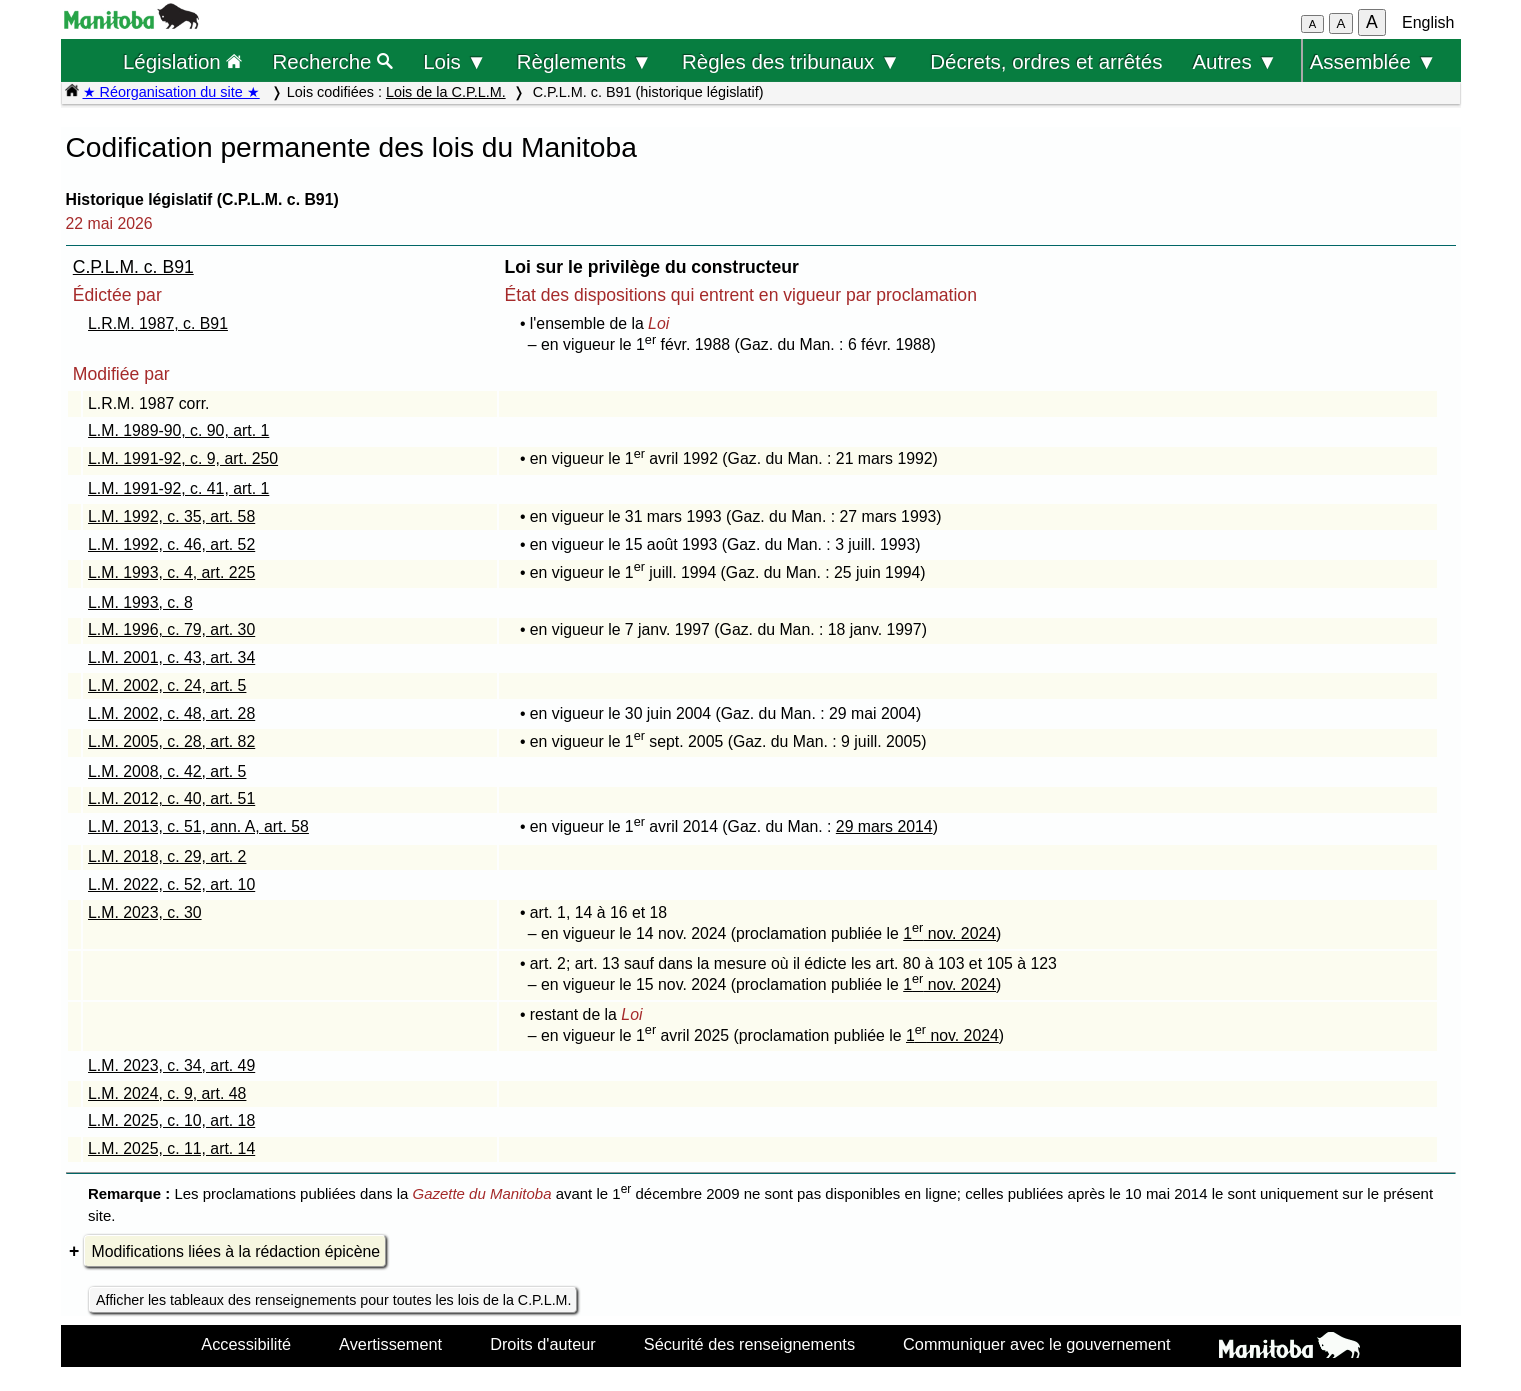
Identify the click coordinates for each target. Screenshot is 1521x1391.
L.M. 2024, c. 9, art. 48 (167, 1093)
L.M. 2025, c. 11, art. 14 (171, 1148)
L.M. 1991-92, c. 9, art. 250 (183, 458)
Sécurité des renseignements (749, 1344)
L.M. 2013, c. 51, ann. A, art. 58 (198, 826)
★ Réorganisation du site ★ (171, 92)
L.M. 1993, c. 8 (140, 602)
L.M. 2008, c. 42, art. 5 (167, 771)
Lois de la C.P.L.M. (446, 92)
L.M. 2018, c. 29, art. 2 (167, 856)
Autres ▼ (1234, 61)
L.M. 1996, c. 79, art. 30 (171, 629)
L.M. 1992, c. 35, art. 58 (171, 516)
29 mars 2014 (884, 826)
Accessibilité (246, 1344)
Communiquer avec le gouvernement (1036, 1344)
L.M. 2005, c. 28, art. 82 (171, 741)
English (1428, 22)
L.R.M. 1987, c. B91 (158, 323)
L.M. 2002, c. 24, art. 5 (167, 685)
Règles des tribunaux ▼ (791, 61)
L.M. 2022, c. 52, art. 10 (171, 884)
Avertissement (390, 1344)
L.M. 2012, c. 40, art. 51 (171, 798)
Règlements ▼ (584, 61)
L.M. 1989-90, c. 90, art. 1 (178, 430)
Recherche (333, 61)
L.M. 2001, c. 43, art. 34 (171, 657)
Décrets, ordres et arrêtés (1046, 61)
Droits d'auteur (543, 1344)
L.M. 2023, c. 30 (145, 912)
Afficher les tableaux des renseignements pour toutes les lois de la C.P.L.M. (334, 1300)
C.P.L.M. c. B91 (133, 267)
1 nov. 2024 (949, 933)
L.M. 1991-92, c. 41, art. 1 (178, 488)
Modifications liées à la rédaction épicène (236, 1251)
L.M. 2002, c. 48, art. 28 (171, 713)
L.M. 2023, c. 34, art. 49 (171, 1065)
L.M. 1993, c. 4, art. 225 (171, 572)
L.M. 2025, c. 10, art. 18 (171, 1120)
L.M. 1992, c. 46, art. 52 (171, 544)
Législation (183, 61)
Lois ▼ (455, 61)
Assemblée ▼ (1373, 61)
